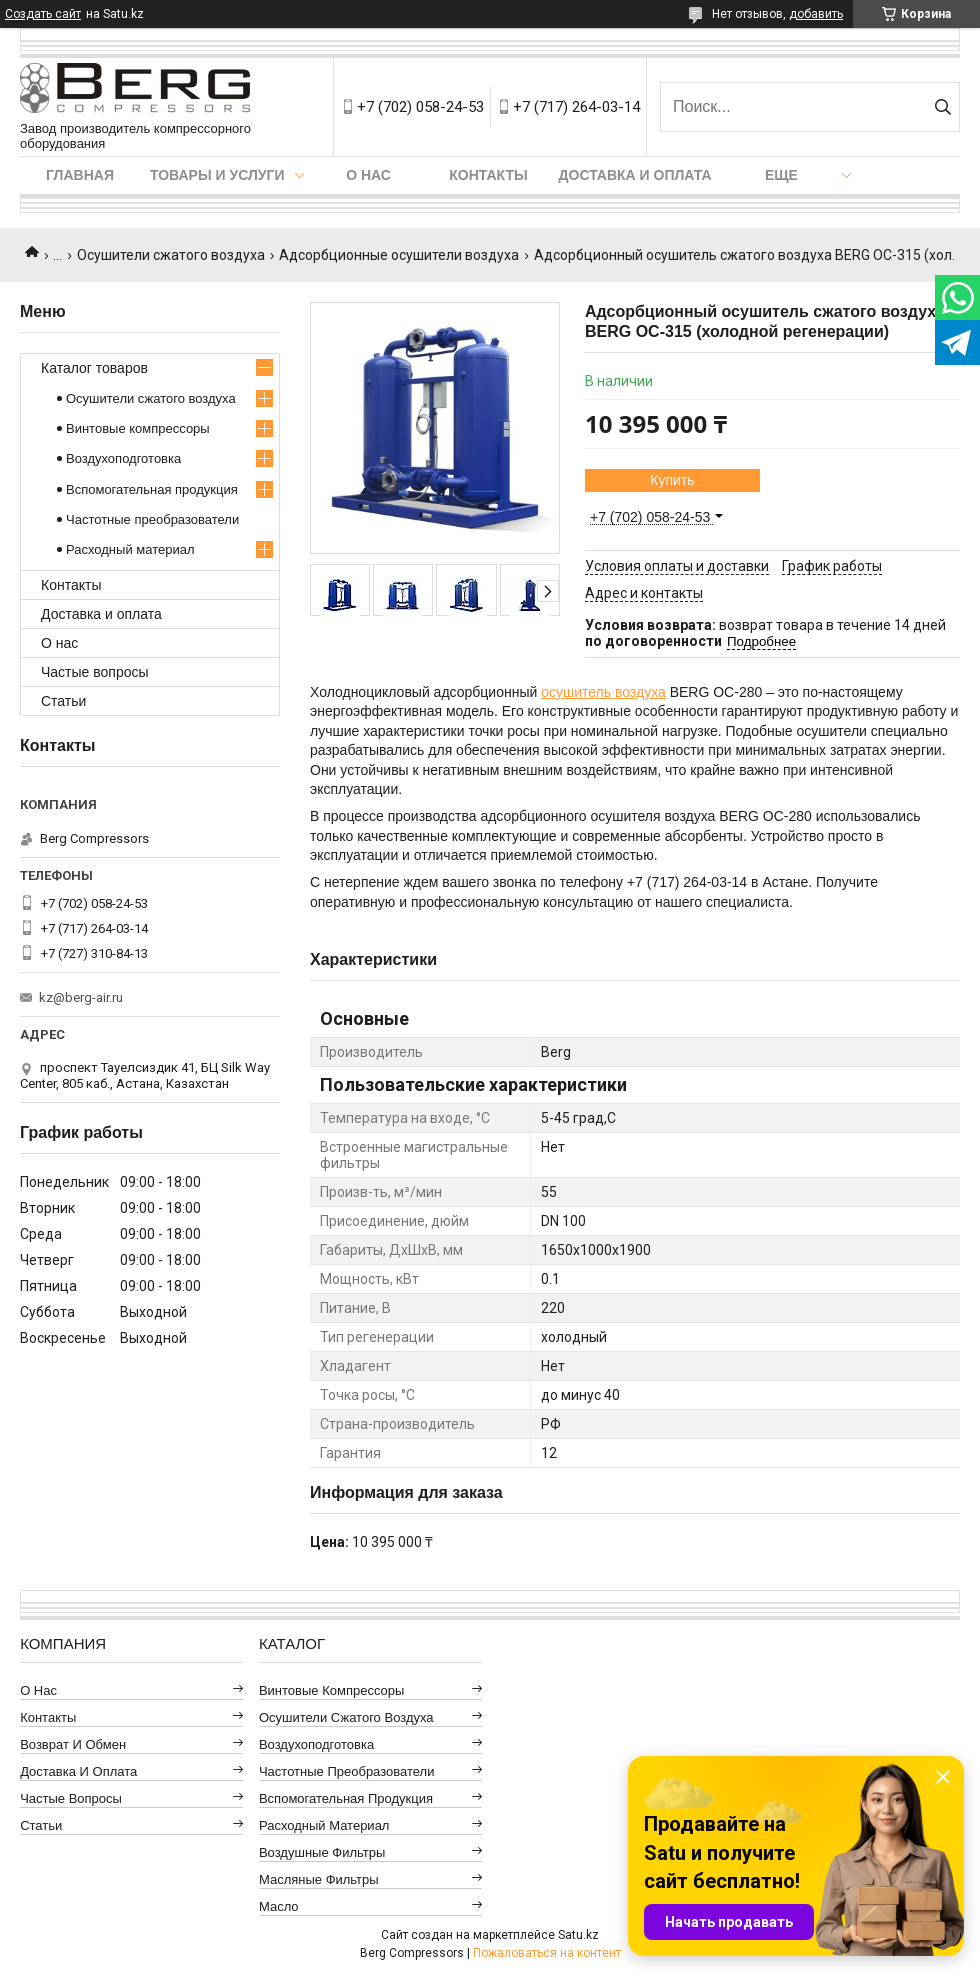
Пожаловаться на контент (547, 1953)
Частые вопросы (95, 672)
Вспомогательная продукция (152, 489)
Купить (672, 480)
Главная (80, 175)
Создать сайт (43, 14)
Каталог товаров (94, 368)
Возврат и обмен (73, 1744)
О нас (368, 175)
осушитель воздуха (603, 692)
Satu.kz (578, 1935)
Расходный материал (130, 549)
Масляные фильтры (319, 1879)
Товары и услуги (217, 175)
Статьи (63, 701)
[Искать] (942, 107)
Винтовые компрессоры (138, 428)
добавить (816, 14)
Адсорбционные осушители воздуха (399, 255)
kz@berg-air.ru (81, 997)
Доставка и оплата (635, 175)
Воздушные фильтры (322, 1852)
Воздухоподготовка (123, 458)
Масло (279, 1906)
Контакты (488, 175)
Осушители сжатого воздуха (171, 255)
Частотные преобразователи (152, 519)
